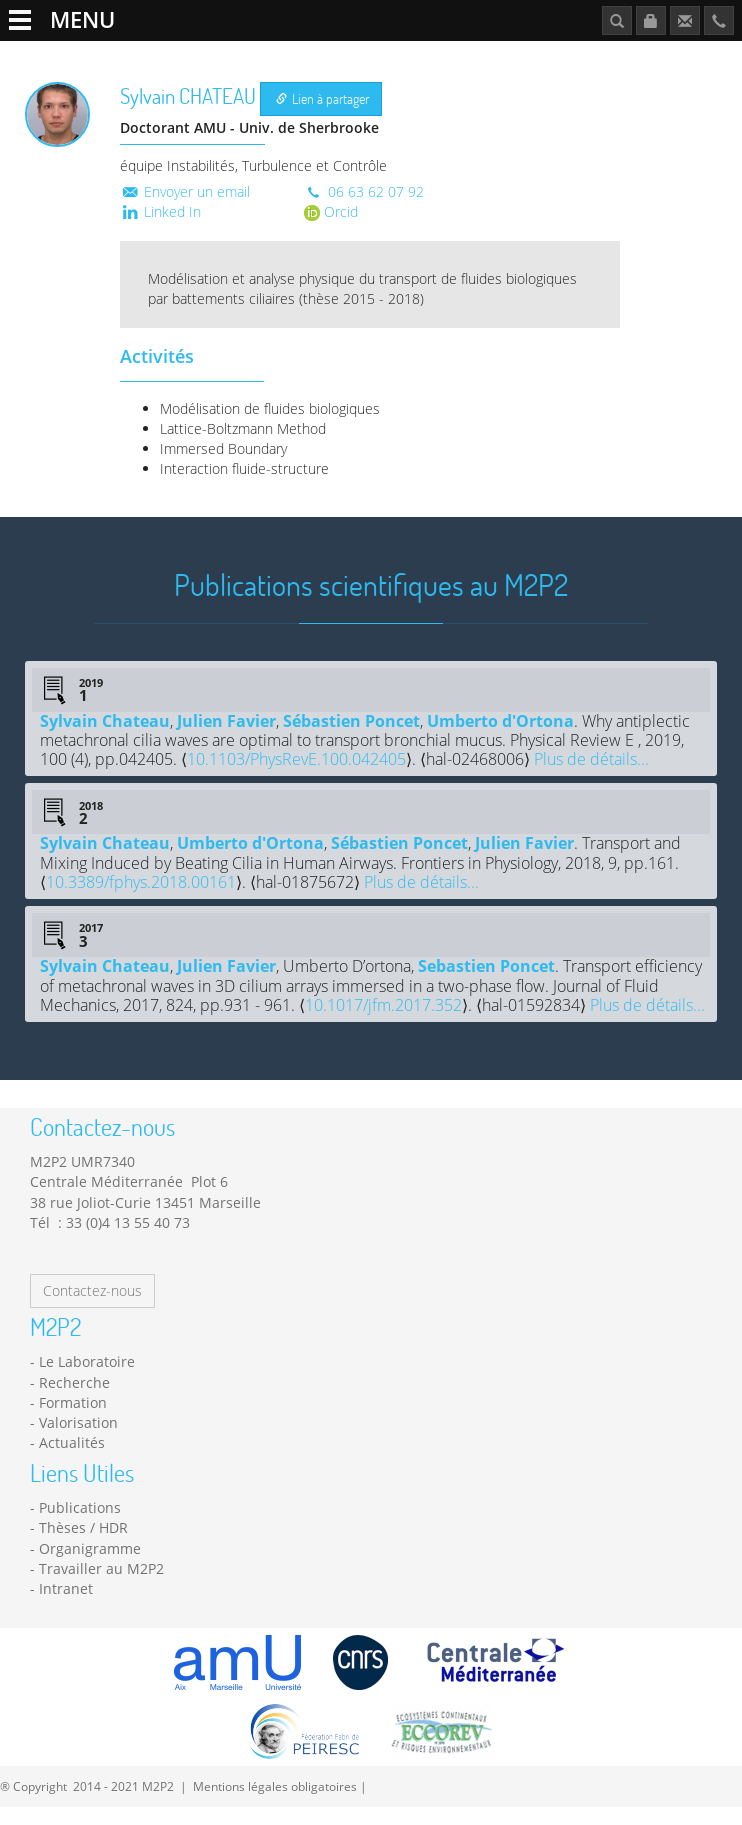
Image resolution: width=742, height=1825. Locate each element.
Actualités (411, 56)
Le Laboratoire (66, 56)
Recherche (158, 56)
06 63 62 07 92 (364, 208)
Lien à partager (322, 116)
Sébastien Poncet (351, 738)
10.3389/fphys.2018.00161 (141, 900)
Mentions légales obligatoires (275, 1803)
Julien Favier (226, 738)
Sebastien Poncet (486, 984)
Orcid (331, 228)
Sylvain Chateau (105, 738)
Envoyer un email (185, 208)
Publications (629, 56)
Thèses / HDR (83, 1545)
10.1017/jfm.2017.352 (383, 1023)
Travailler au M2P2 (517, 56)
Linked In (160, 228)
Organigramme (90, 1566)
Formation (331, 56)
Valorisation (78, 1440)
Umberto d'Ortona (500, 738)
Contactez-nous (92, 1308)
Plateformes (244, 56)
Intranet (66, 1606)
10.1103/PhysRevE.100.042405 (296, 777)
